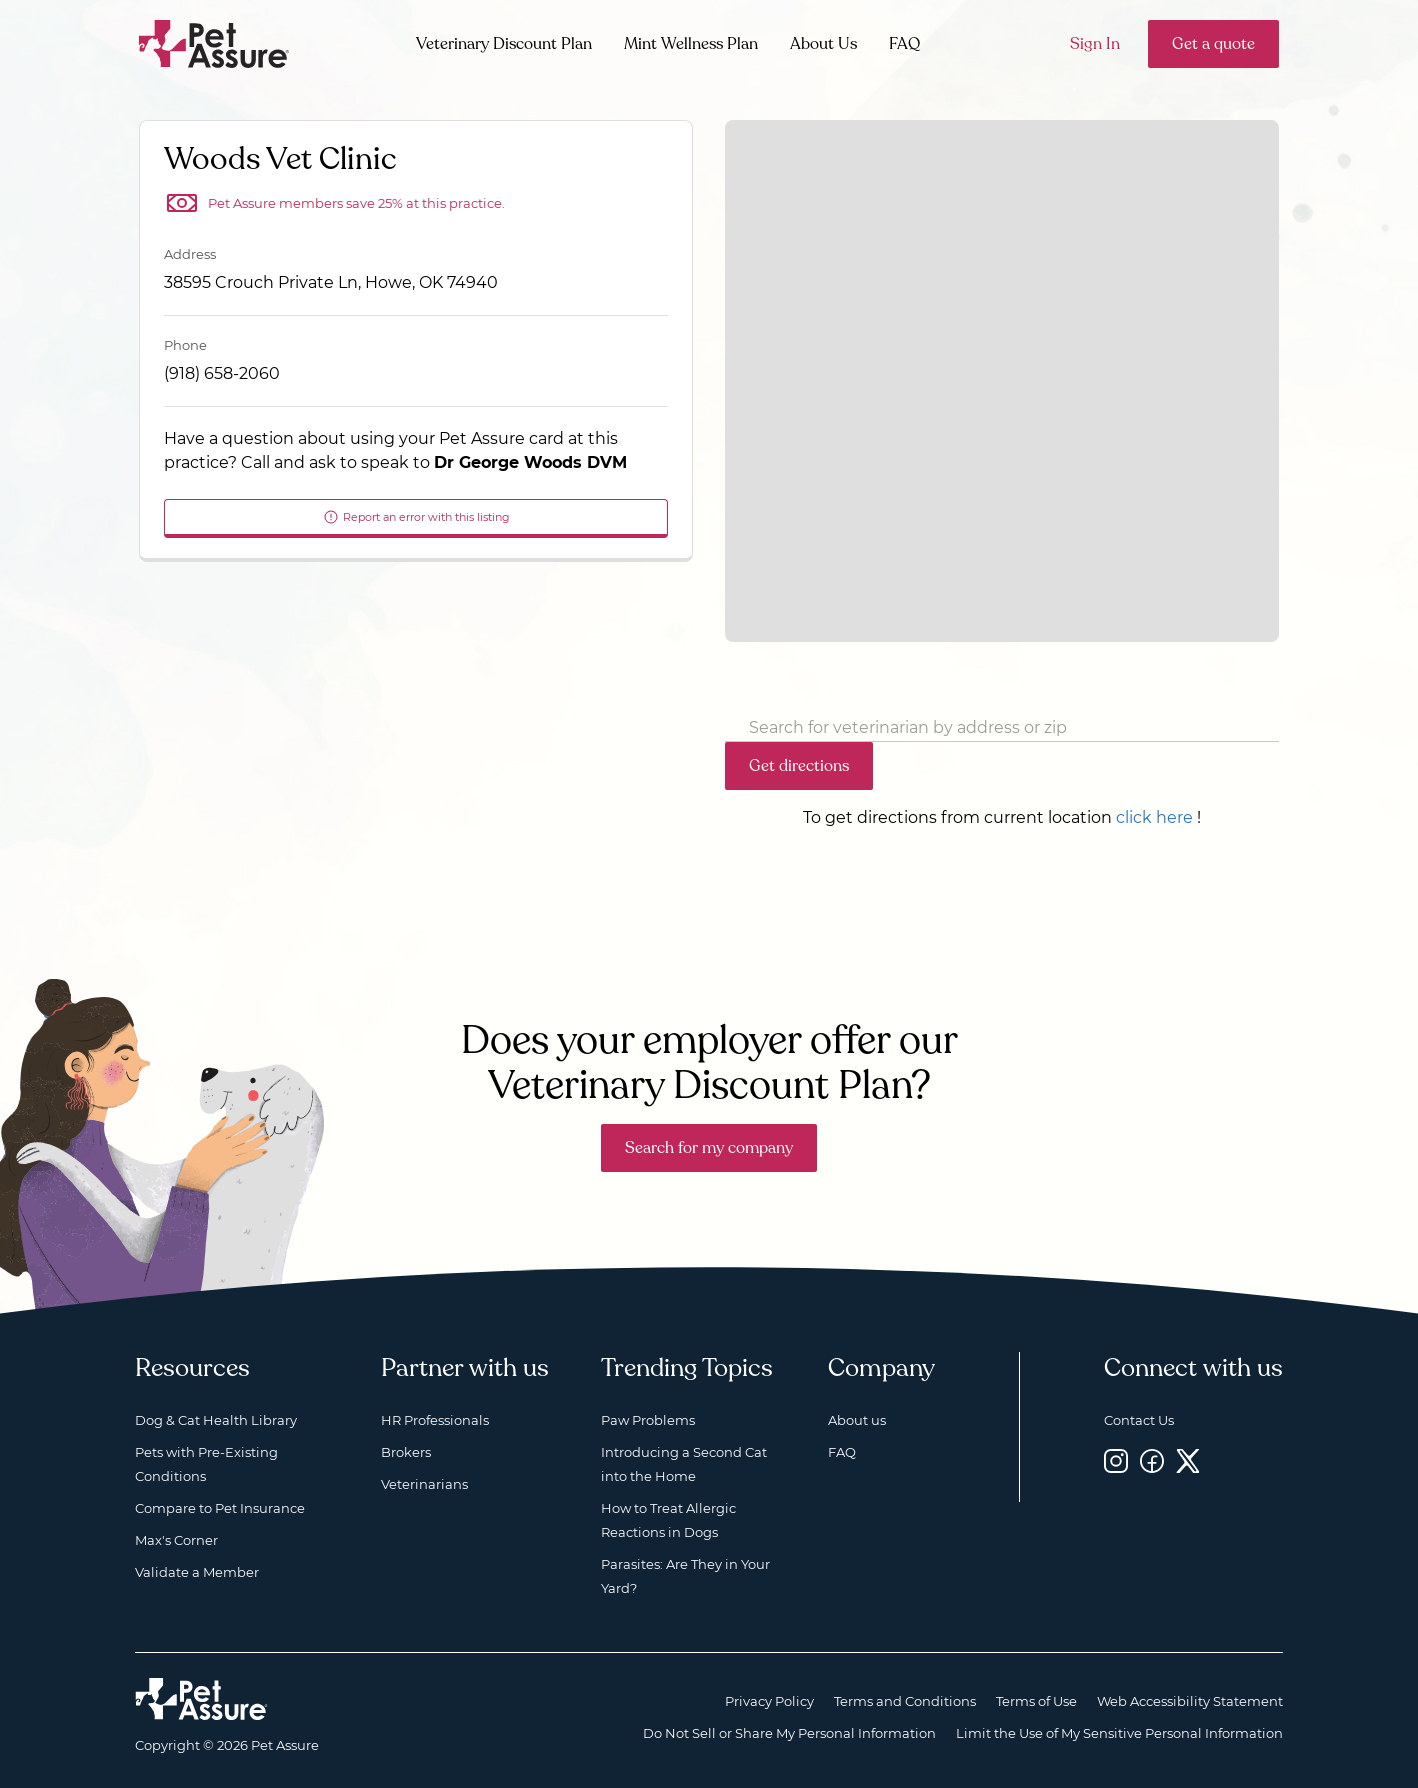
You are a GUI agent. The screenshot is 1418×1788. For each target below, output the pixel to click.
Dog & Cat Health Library (216, 1420)
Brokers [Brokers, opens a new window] (406, 1452)
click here (1154, 817)
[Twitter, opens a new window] (1188, 1460)
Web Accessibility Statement (1190, 1701)
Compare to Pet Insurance (220, 1508)
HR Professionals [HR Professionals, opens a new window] (435, 1420)
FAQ (904, 44)
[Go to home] (214, 42)
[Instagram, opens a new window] (1116, 1460)
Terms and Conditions (905, 1701)
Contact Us (1139, 1420)
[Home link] (201, 1699)
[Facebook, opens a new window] (1152, 1460)
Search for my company (709, 1148)
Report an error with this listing (416, 517)
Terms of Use (1036, 1701)
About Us (823, 44)
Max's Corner (176, 1540)
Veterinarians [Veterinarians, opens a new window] (424, 1484)
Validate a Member (197, 1572)
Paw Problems (648, 1420)
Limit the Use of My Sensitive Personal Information (1119, 1733)
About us (857, 1420)
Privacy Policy (769, 1701)
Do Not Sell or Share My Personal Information (789, 1733)
